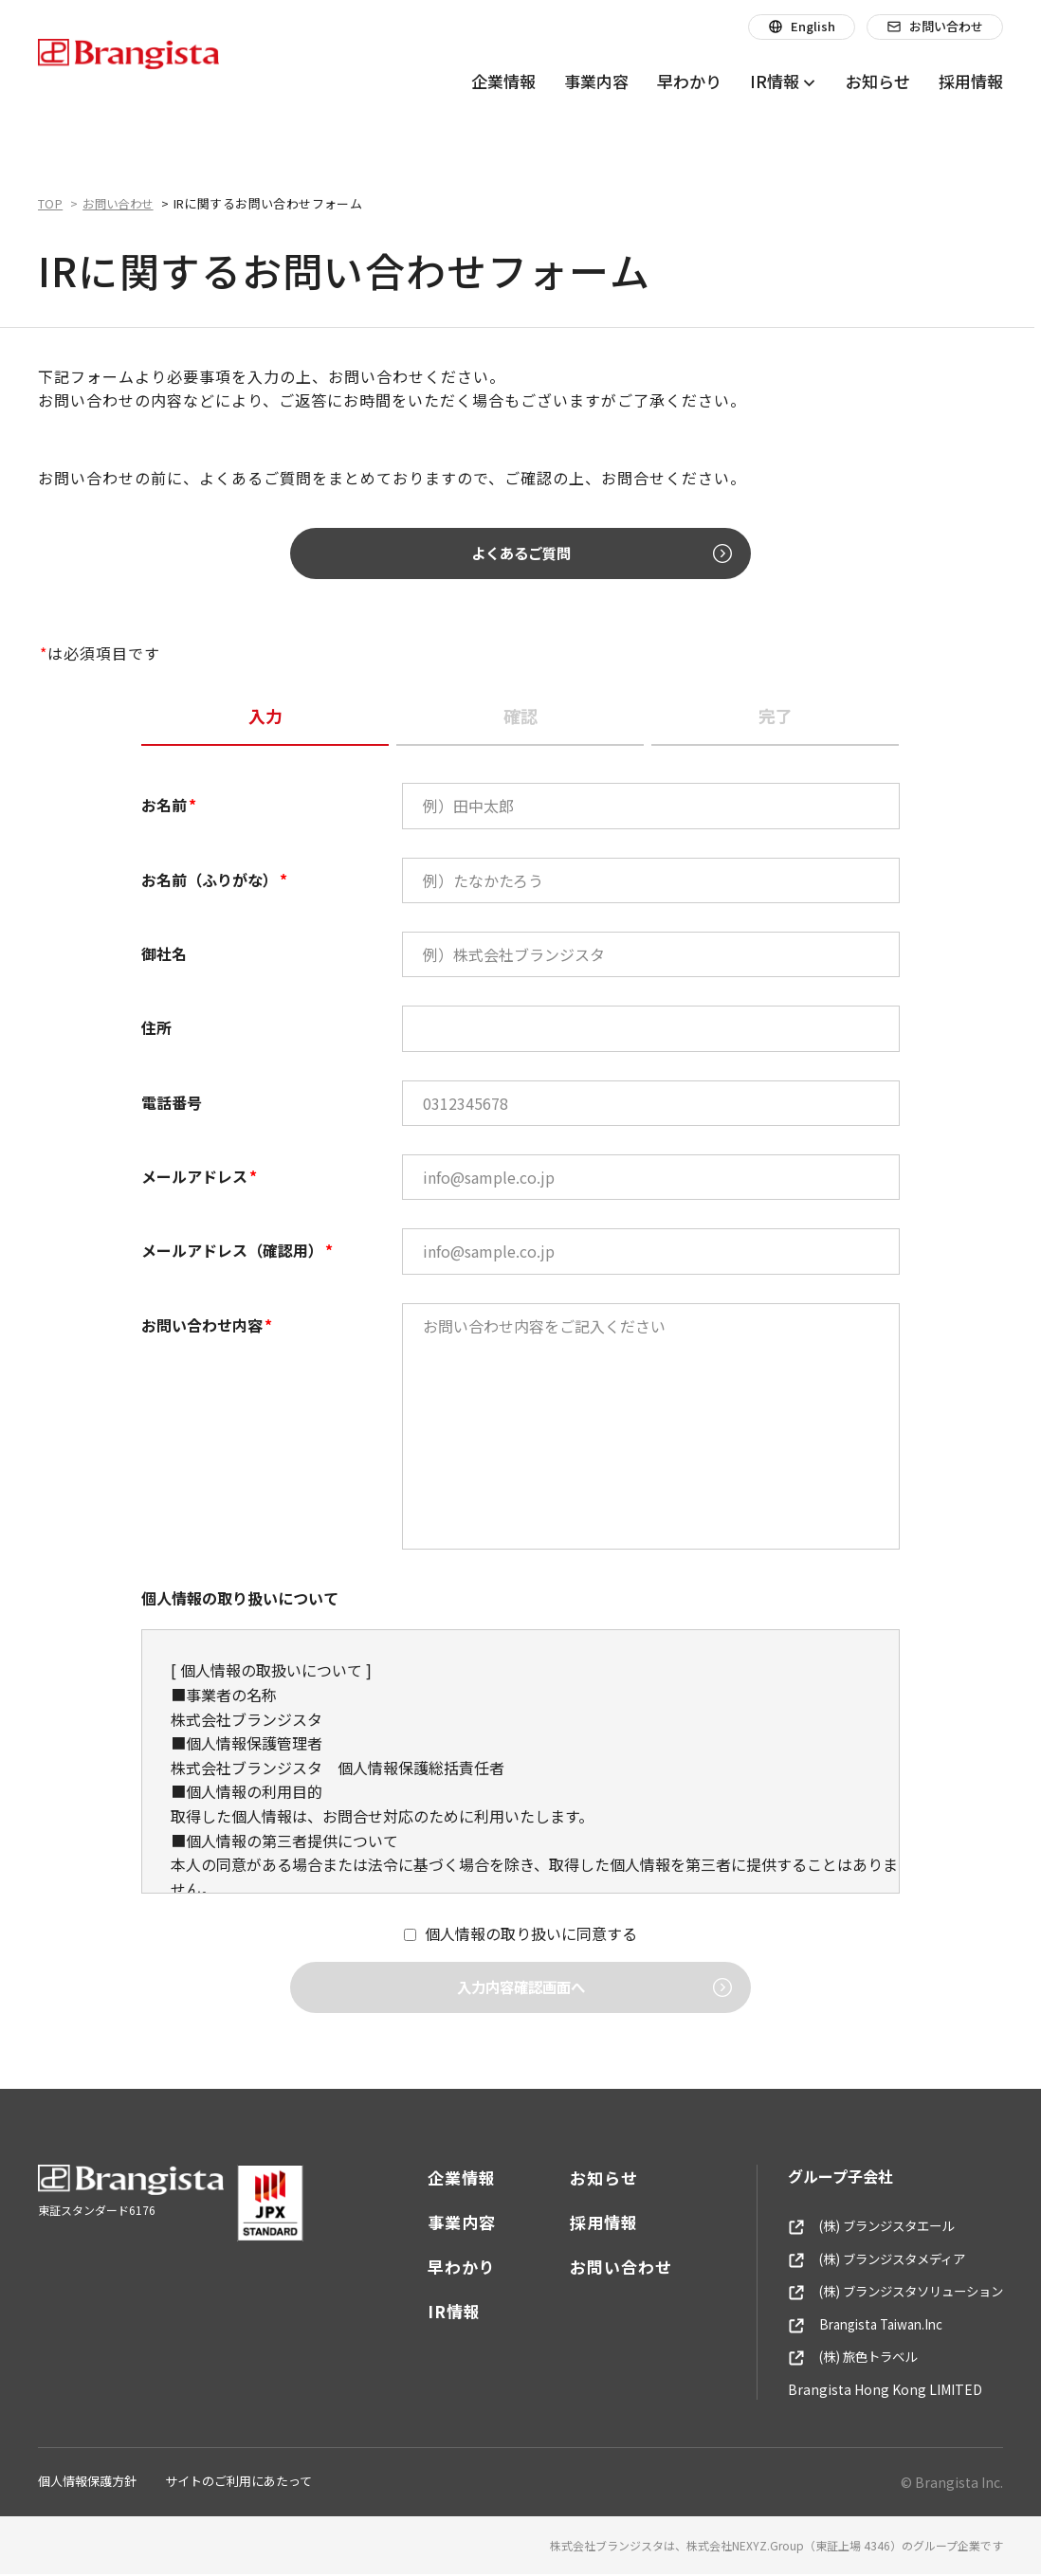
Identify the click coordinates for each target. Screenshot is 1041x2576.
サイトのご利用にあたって (238, 2483)
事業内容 (447, 2223)
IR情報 (439, 2312)
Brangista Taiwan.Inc (857, 2325)
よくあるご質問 (560, 553)
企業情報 (447, 2178)
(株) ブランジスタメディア (868, 2260)
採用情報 (590, 2223)
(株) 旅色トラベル (842, 2358)
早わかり (447, 2267)
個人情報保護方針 (87, 2483)
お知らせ (590, 2178)
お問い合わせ (607, 2267)
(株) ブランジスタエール (862, 2227)
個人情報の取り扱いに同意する (531, 1934)
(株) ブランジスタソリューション (888, 2293)
